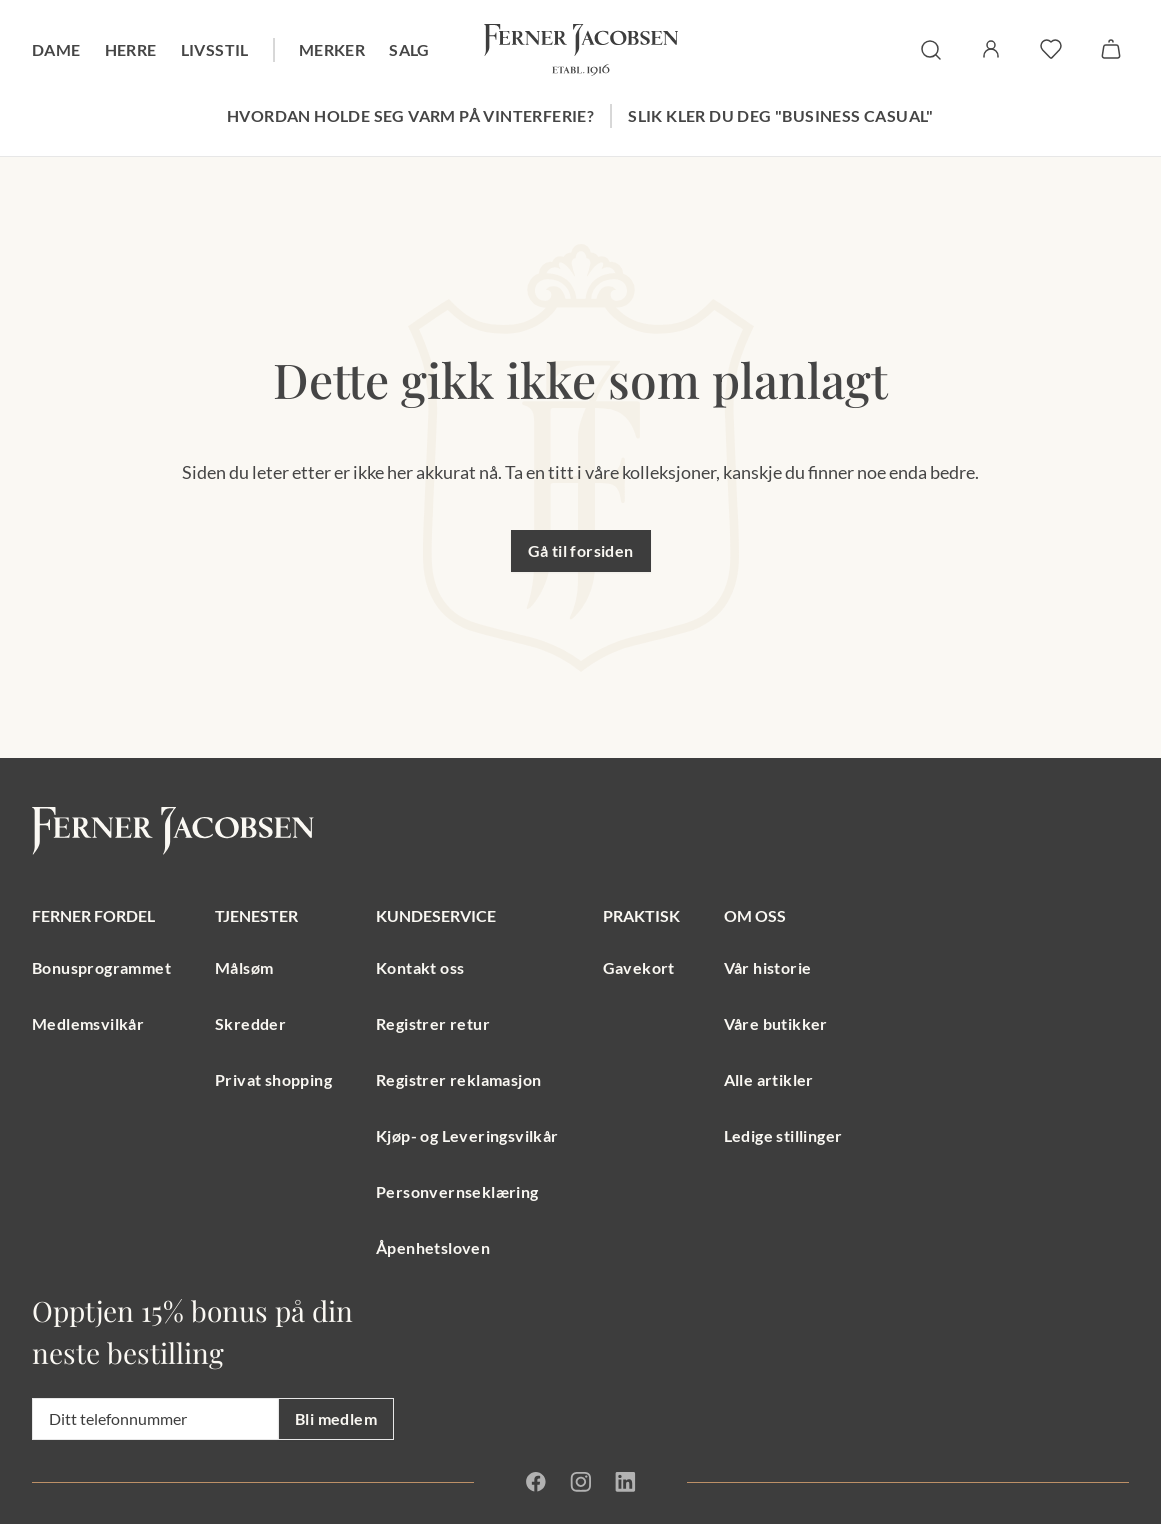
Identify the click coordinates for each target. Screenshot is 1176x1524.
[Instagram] (580, 1482)
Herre (131, 49)
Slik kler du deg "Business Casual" (781, 115)
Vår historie (768, 967)
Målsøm (244, 967)
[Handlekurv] (1111, 49)
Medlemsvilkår (88, 1023)
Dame (56, 49)
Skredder (250, 1023)
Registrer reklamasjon (458, 1079)
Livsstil (215, 49)
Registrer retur (433, 1023)
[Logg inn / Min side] (991, 49)
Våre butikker (776, 1023)
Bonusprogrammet (101, 967)
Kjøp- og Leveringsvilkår (467, 1135)
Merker (332, 49)
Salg (409, 49)
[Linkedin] (625, 1482)
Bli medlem (336, 1418)
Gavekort (639, 967)
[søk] (931, 50)
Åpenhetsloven (433, 1247)
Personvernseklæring (457, 1191)
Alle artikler (769, 1079)
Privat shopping (273, 1079)
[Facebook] (536, 1482)
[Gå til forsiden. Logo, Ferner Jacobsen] (581, 50)
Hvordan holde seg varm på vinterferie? (410, 115)
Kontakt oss (420, 967)
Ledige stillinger (783, 1135)
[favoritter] (1051, 49)
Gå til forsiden (581, 550)
